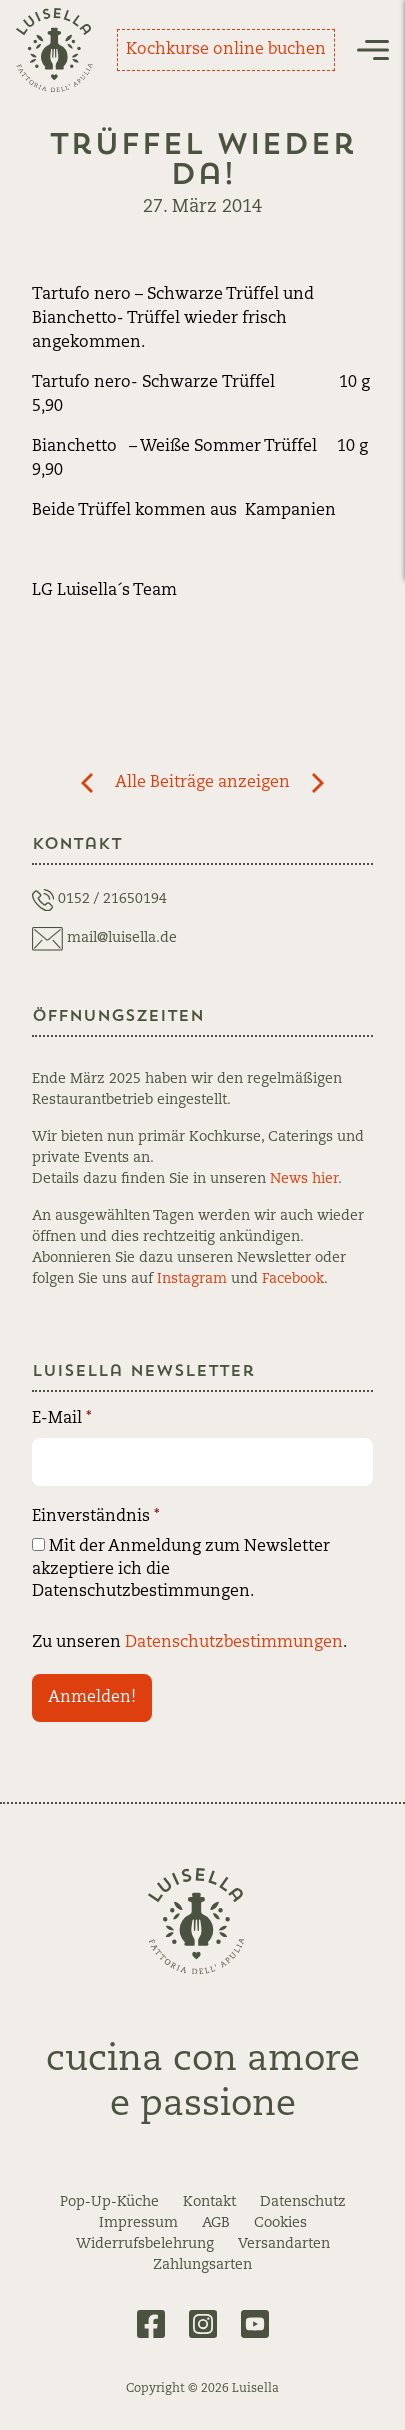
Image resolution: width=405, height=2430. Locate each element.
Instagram (192, 1279)
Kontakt (209, 2202)
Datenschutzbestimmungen (234, 1643)
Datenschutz (303, 2202)
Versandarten (284, 2244)
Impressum (138, 2223)
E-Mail (62, 1419)
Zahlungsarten (202, 2265)
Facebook (293, 1279)
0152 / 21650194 (112, 899)
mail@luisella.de (122, 938)
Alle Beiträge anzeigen (202, 783)
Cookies (280, 2223)
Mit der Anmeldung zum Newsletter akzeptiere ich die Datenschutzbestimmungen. (181, 1569)
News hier (304, 1179)
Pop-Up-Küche (109, 2202)
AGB (216, 2223)
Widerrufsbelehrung (145, 2244)
